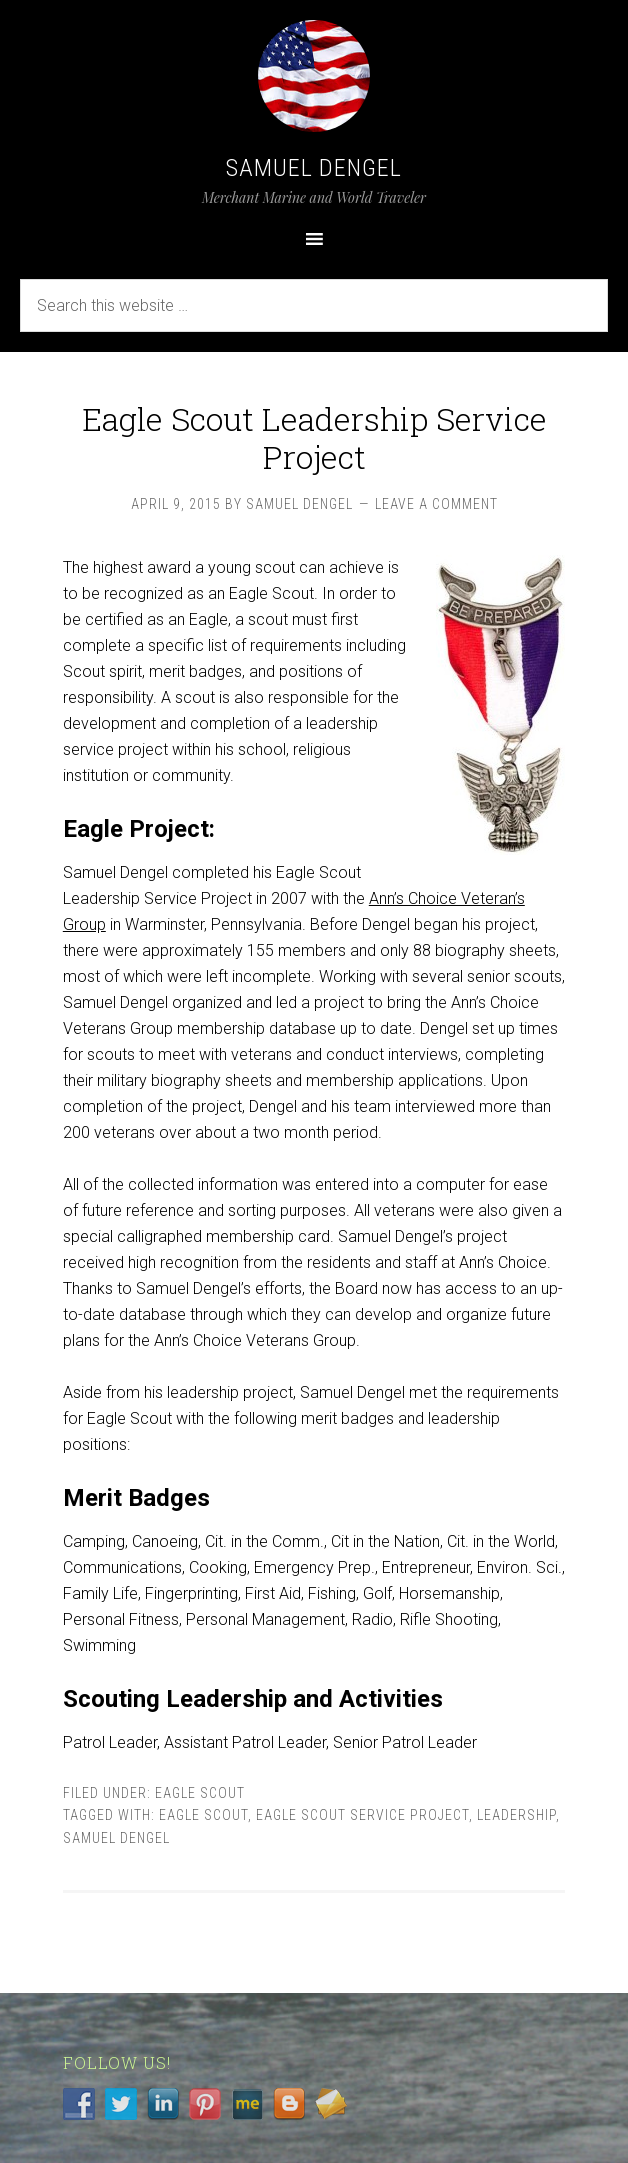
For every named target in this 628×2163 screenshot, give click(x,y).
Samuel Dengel (314, 168)
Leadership (516, 1815)
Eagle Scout (200, 1793)
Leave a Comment (436, 504)
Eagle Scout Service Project (362, 1815)
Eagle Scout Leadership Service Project (314, 437)
